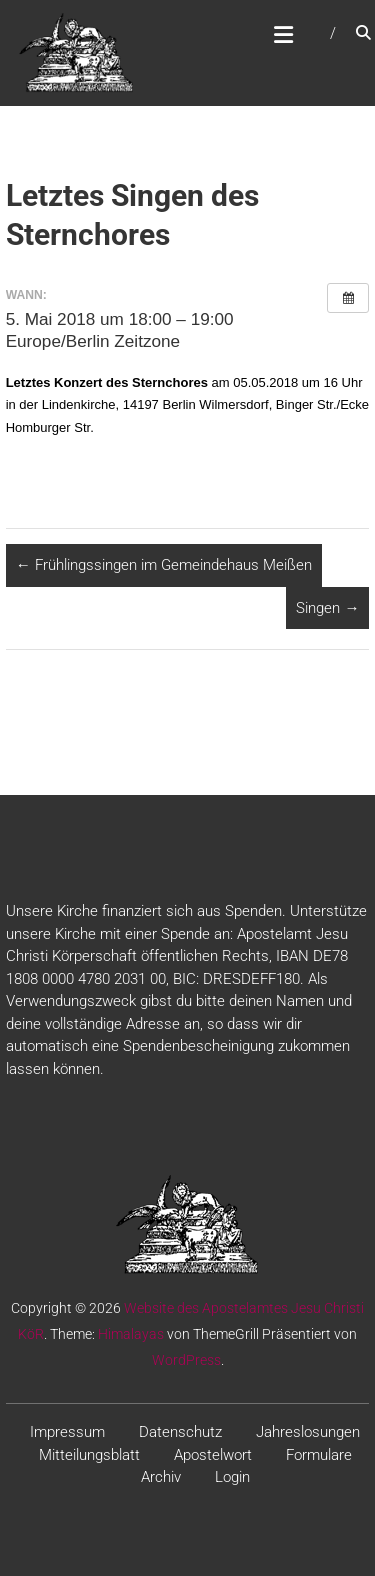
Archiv (161, 1477)
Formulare (319, 1455)
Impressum (67, 1432)
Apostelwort (213, 1455)
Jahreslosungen (308, 1432)
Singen (327, 608)
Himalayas (131, 1334)
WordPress (186, 1360)
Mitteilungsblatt (89, 1455)
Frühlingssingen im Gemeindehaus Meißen (164, 565)
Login (232, 1477)
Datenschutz (180, 1432)
